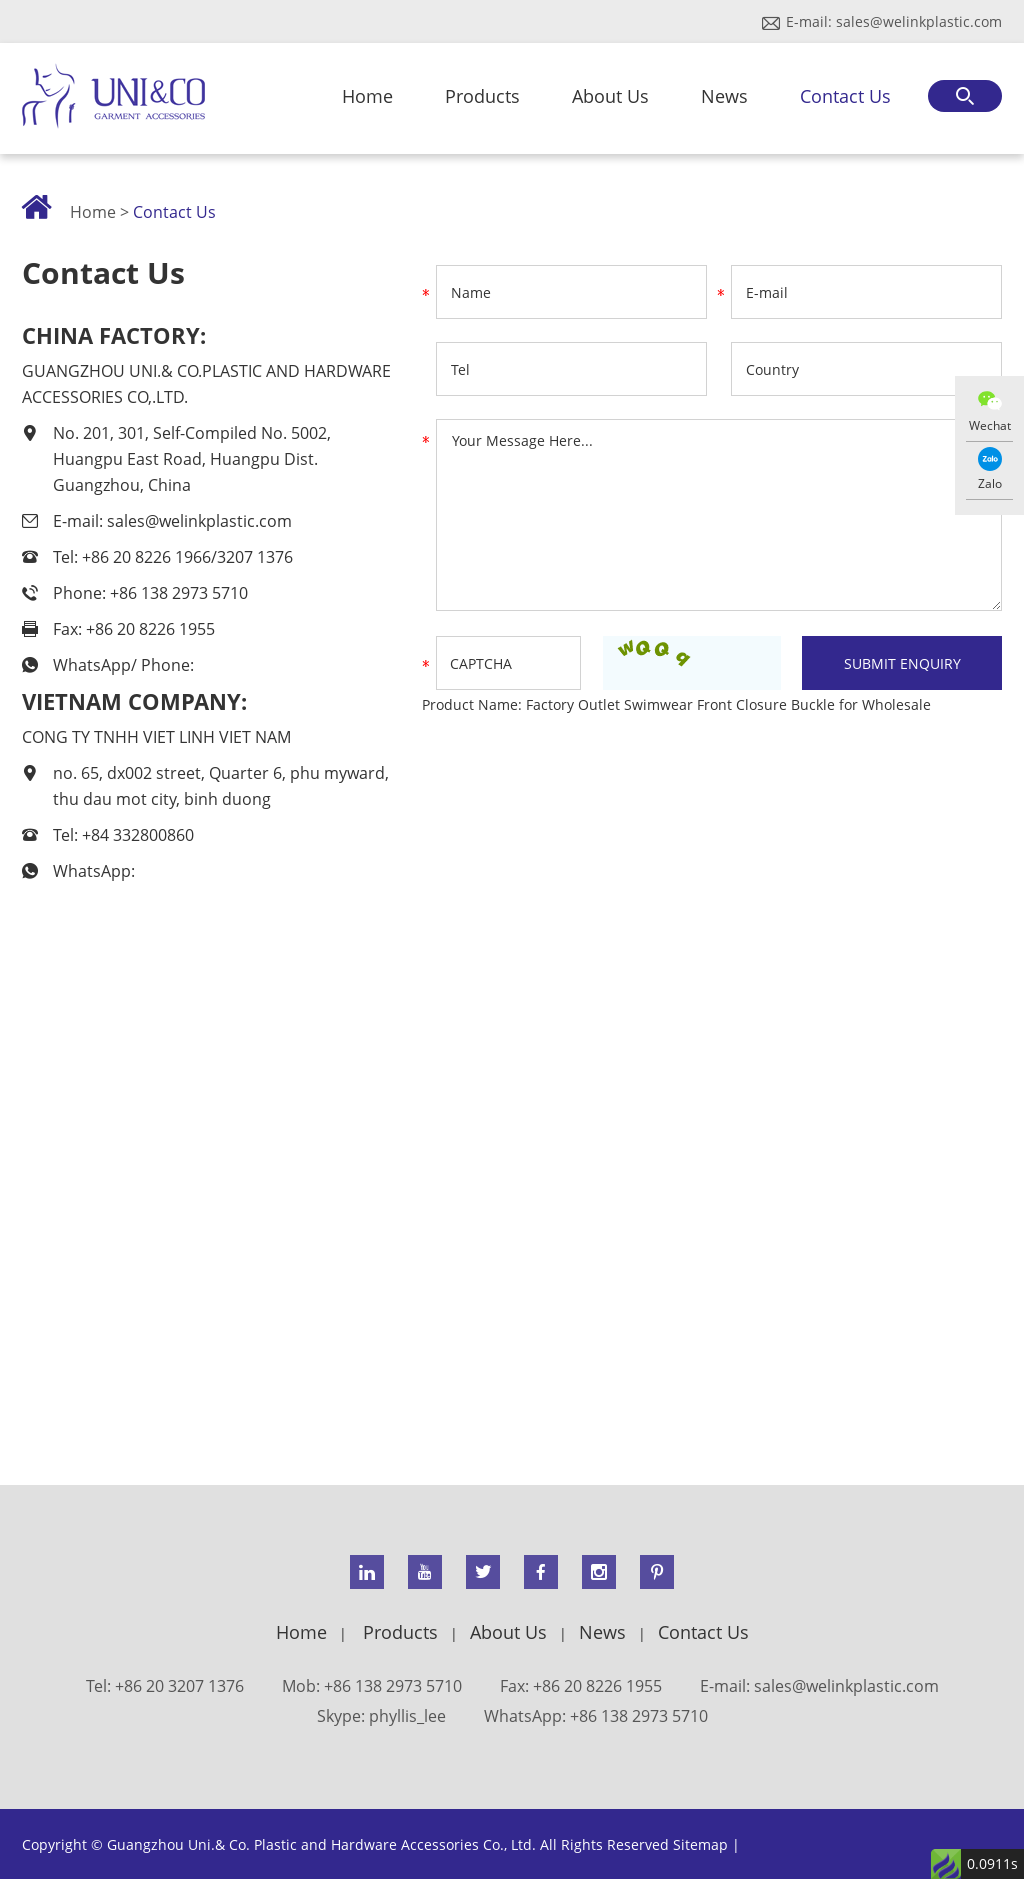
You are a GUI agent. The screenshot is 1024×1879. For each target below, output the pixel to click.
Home (367, 96)
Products (482, 96)
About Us (610, 96)
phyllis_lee (407, 1716)
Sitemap (700, 1844)
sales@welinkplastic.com (919, 21)
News (724, 96)
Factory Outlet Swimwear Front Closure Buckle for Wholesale (728, 704)
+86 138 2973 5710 (639, 1716)
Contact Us (845, 96)
